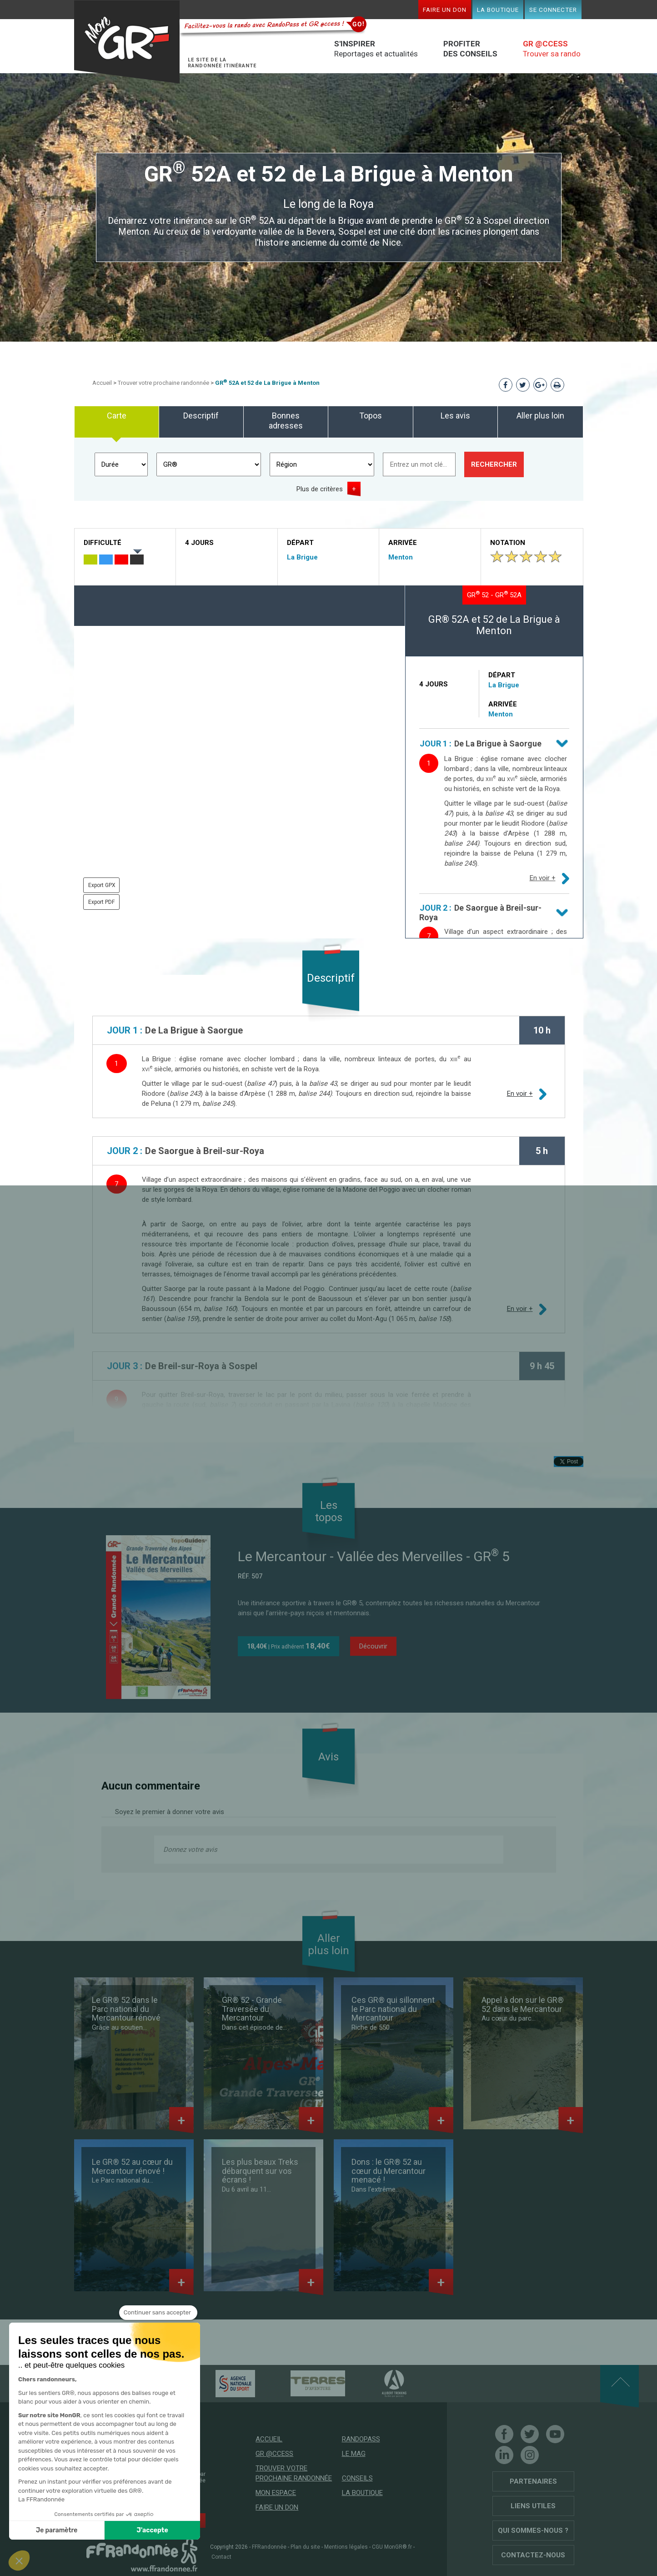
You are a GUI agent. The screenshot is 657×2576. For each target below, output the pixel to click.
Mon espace (276, 2493)
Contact (221, 2557)
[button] (19, 2560)
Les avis (455, 415)
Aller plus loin (540, 415)
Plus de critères (319, 489)
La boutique (498, 9)
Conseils (357, 2478)
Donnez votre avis (190, 1849)
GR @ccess (274, 2454)
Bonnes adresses (286, 420)
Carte (116, 415)
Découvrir (373, 1646)
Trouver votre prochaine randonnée (163, 382)
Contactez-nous (533, 2555)
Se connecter (553, 9)
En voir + (543, 878)
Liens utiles (533, 2506)
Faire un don (444, 9)
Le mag (354, 2454)
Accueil (102, 382)
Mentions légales (346, 2547)
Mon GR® (127, 42)
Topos (370, 415)
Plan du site (305, 2547)
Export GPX (101, 885)
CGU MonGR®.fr (392, 2547)
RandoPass (361, 2439)
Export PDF (101, 902)
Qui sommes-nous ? (533, 2530)
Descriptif (201, 415)
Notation (507, 543)
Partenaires (533, 2481)
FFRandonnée (269, 2547)
